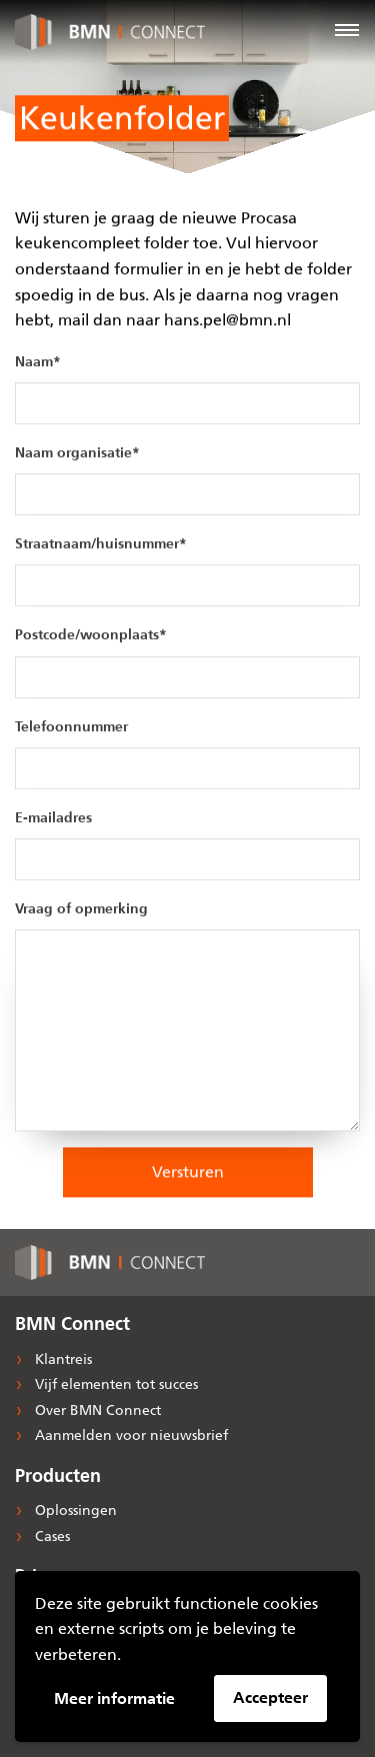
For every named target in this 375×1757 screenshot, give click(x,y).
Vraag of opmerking (81, 909)
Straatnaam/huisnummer (101, 544)
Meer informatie (114, 1698)
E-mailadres (53, 818)
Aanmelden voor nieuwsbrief (129, 1435)
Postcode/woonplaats (91, 635)
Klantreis (61, 1359)
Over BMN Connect (96, 1410)
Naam (38, 362)
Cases (50, 1536)
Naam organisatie (77, 453)
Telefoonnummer (71, 726)
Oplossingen (74, 1510)
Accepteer (270, 1697)
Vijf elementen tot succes (114, 1384)
